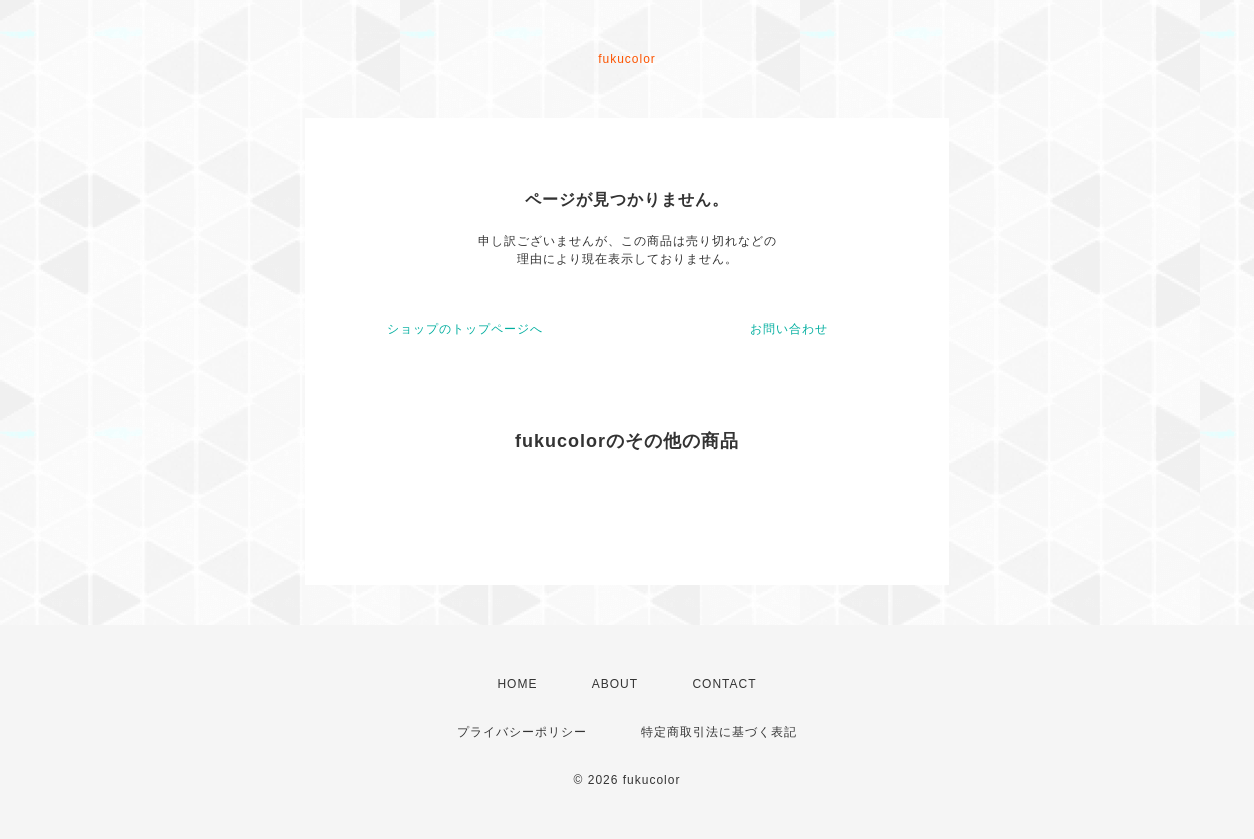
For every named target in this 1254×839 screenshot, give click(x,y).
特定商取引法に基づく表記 (719, 732)
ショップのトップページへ (465, 329)
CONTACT (724, 684)
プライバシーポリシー (522, 732)
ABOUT (615, 684)
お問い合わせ (789, 329)
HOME (517, 684)
